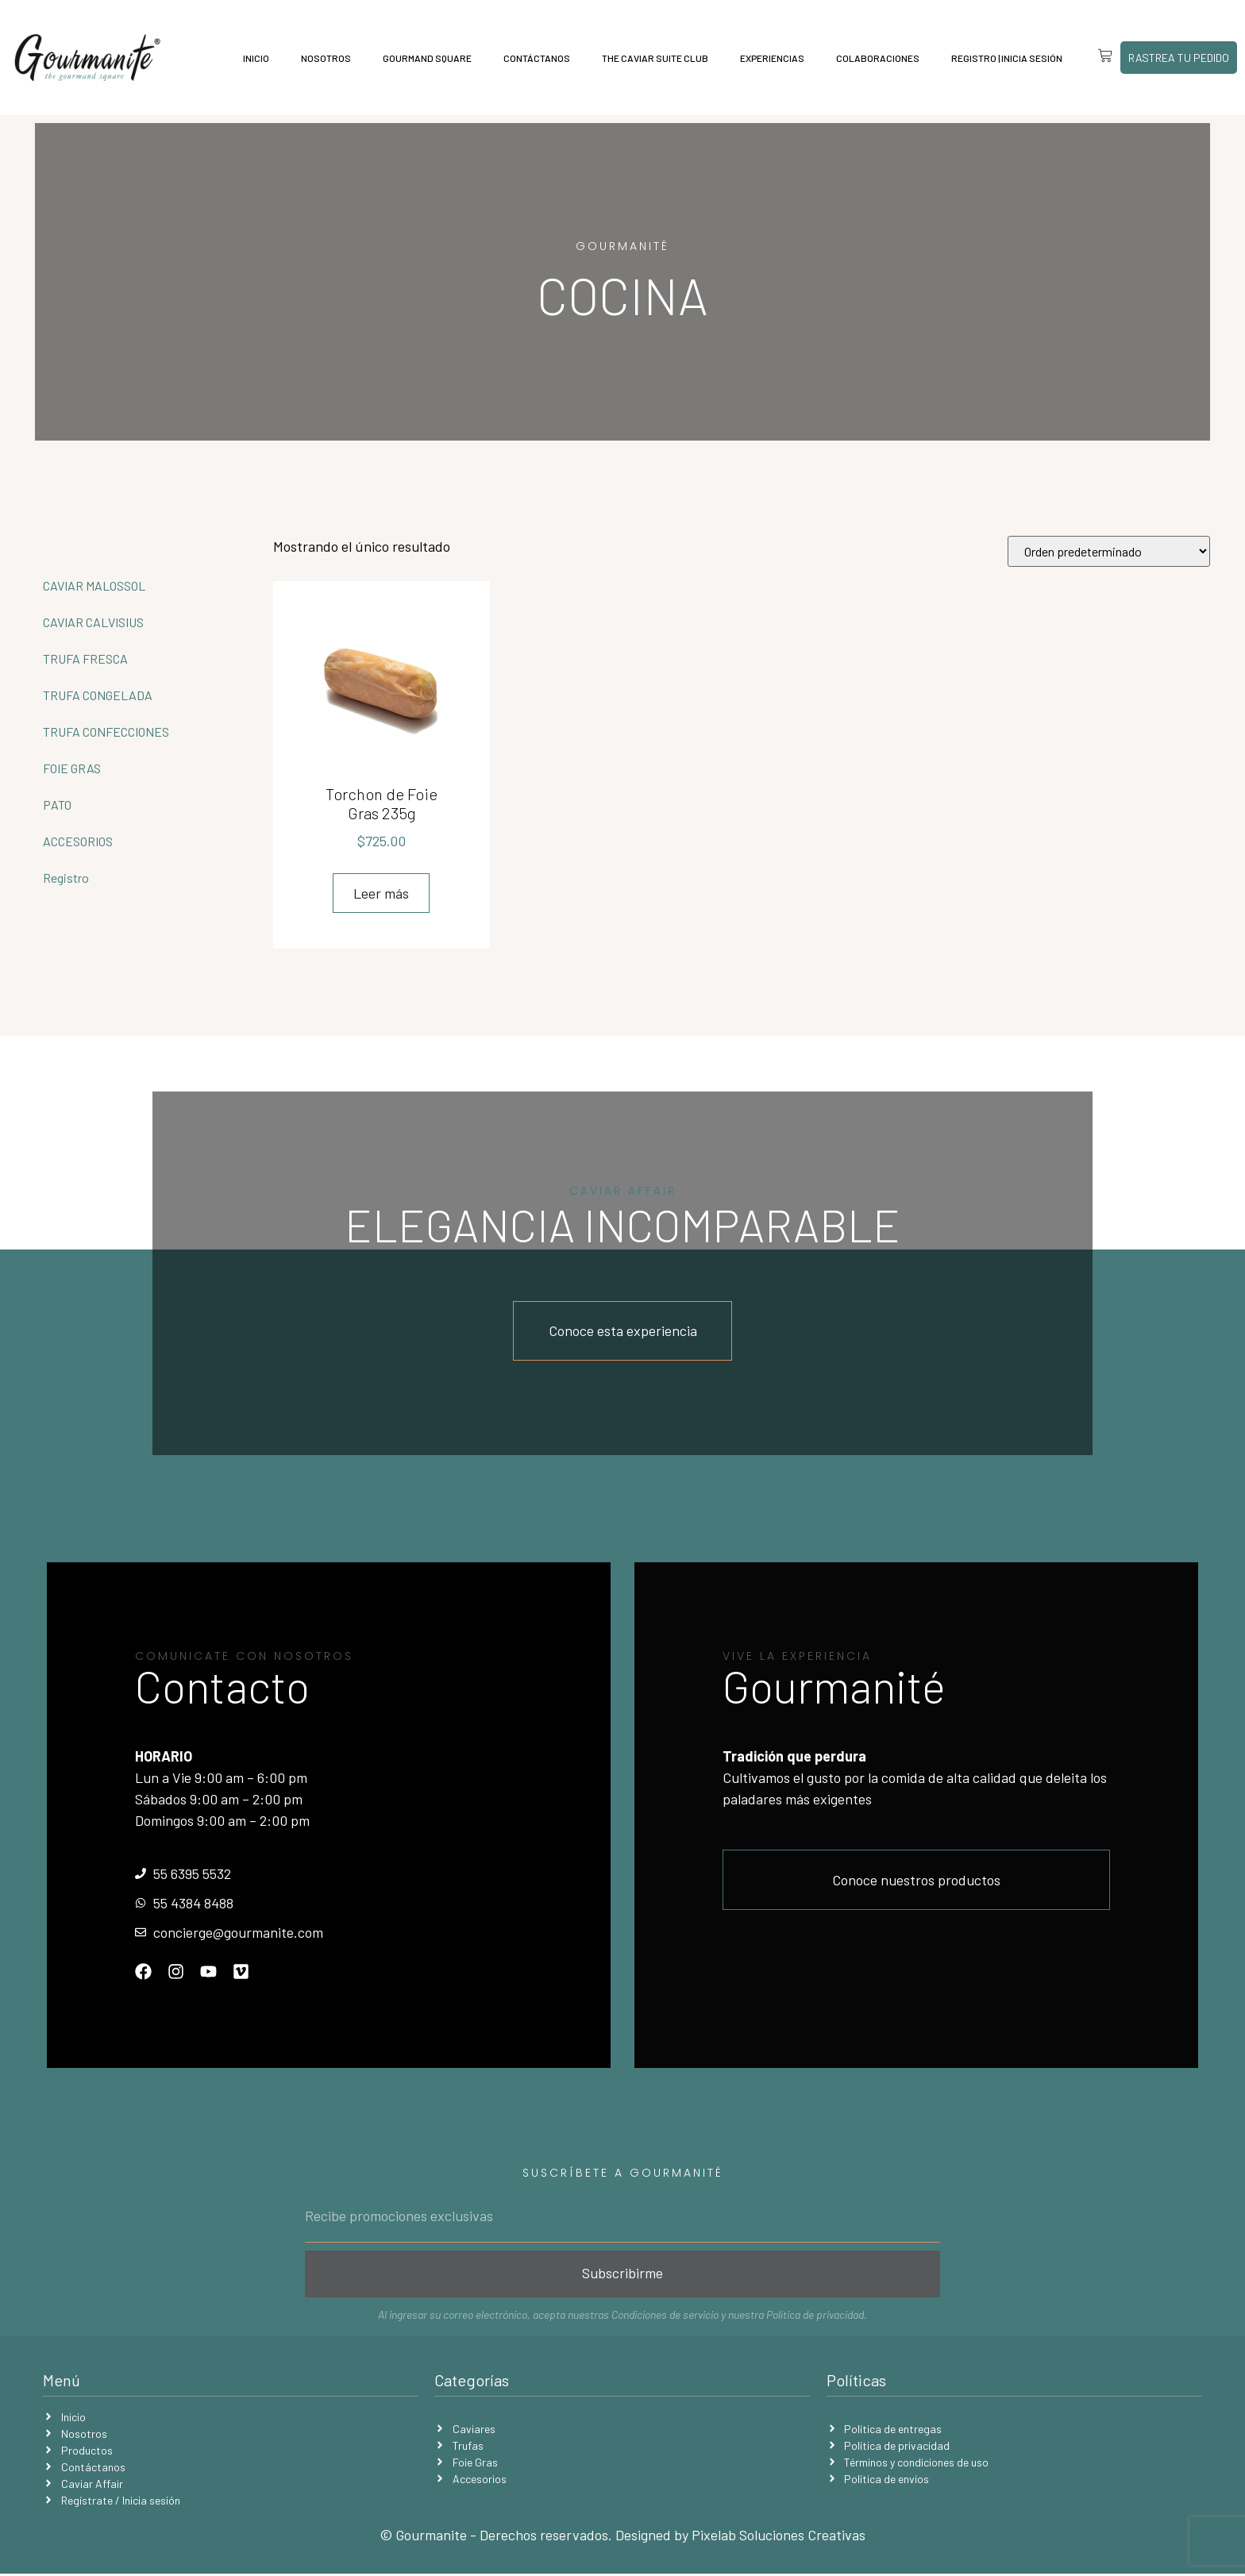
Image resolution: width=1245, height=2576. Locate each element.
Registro (66, 877)
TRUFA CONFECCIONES (106, 731)
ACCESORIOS (78, 841)
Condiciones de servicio (665, 2317)
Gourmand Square (423, 58)
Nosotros (322, 58)
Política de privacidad (815, 2317)
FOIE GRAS (72, 768)
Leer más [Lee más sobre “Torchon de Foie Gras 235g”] (381, 893)
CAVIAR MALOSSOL (94, 585)
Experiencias (768, 58)
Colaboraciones (873, 58)
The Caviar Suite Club (651, 58)
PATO (57, 804)
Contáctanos (532, 58)
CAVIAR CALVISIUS (93, 622)
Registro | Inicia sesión (1002, 58)
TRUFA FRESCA (85, 658)
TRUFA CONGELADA (97, 695)
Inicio (252, 58)
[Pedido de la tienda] (1109, 551)
